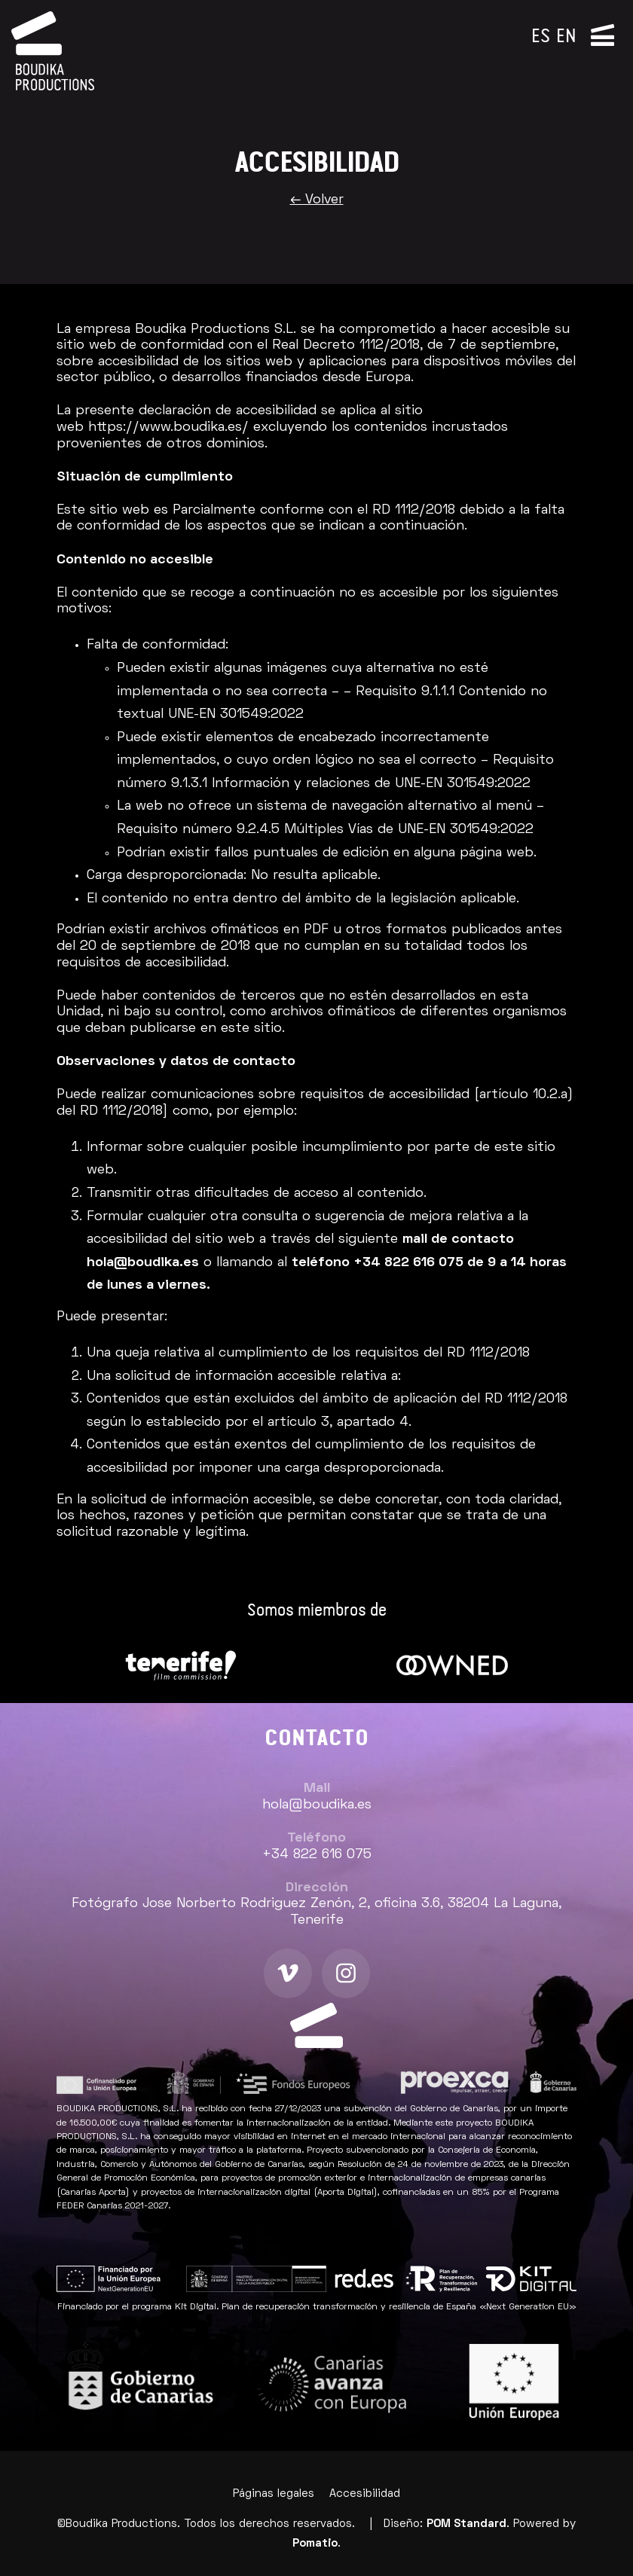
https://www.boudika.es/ (168, 427)
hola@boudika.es (143, 1262)
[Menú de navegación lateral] (602, 34)
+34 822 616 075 (408, 1262)
